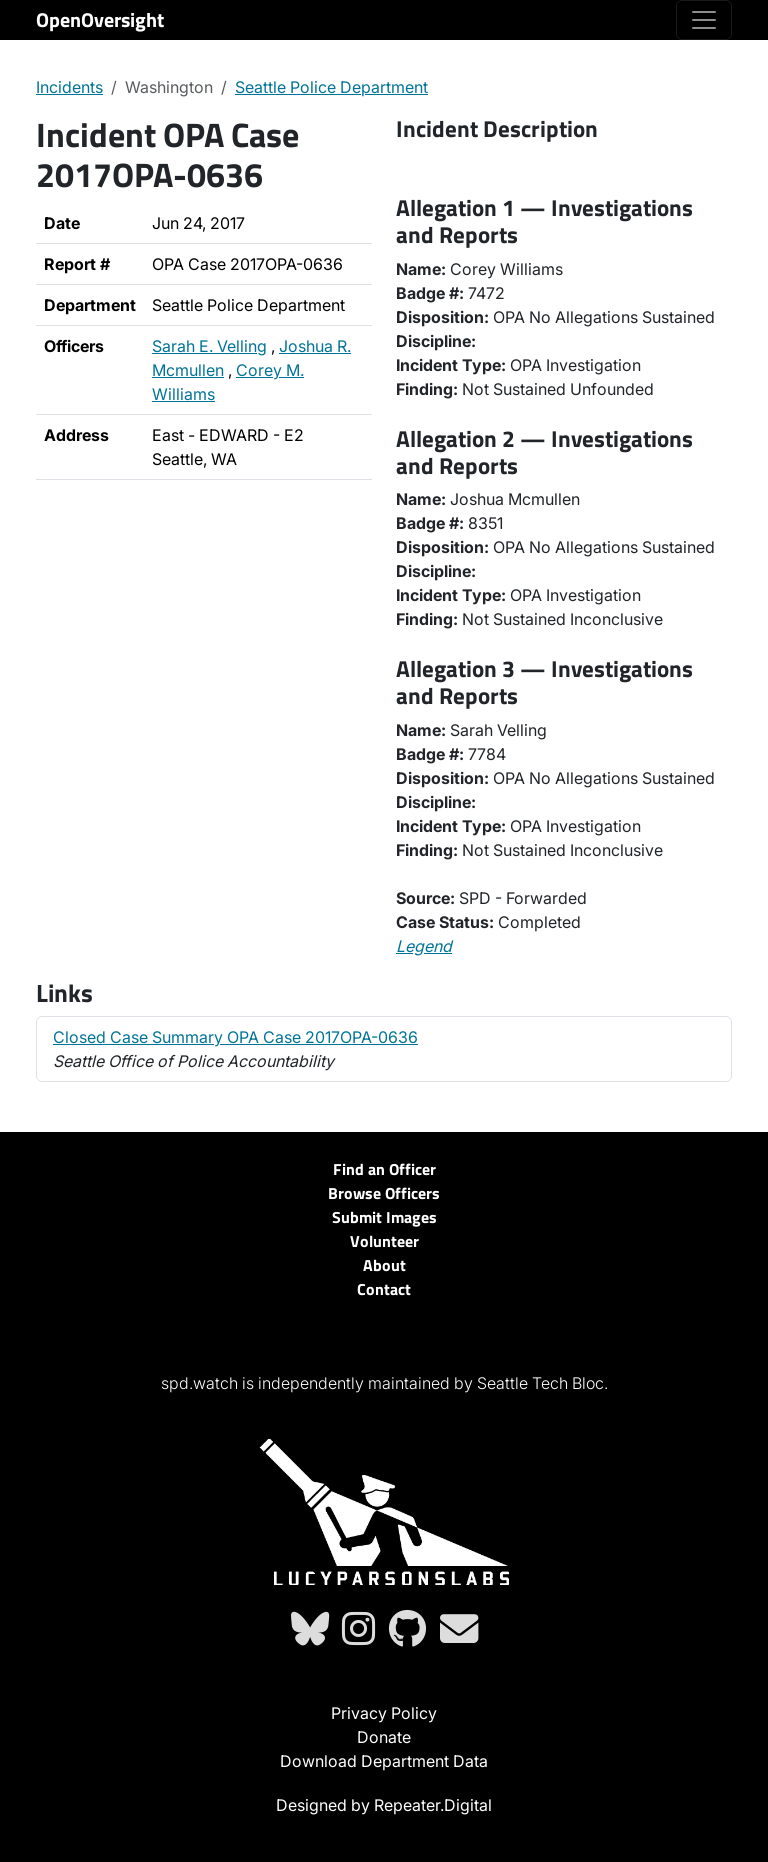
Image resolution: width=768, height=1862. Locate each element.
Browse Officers (384, 1193)
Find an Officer (384, 1169)
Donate (384, 1737)
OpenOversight (100, 19)
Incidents (69, 87)
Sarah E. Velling (209, 346)
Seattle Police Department (331, 87)
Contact (384, 1289)
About (384, 1265)
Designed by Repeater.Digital (384, 1805)
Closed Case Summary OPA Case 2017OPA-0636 (235, 1037)
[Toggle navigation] (704, 20)
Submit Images (384, 1217)
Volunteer (384, 1241)
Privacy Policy (384, 1713)
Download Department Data (384, 1761)
